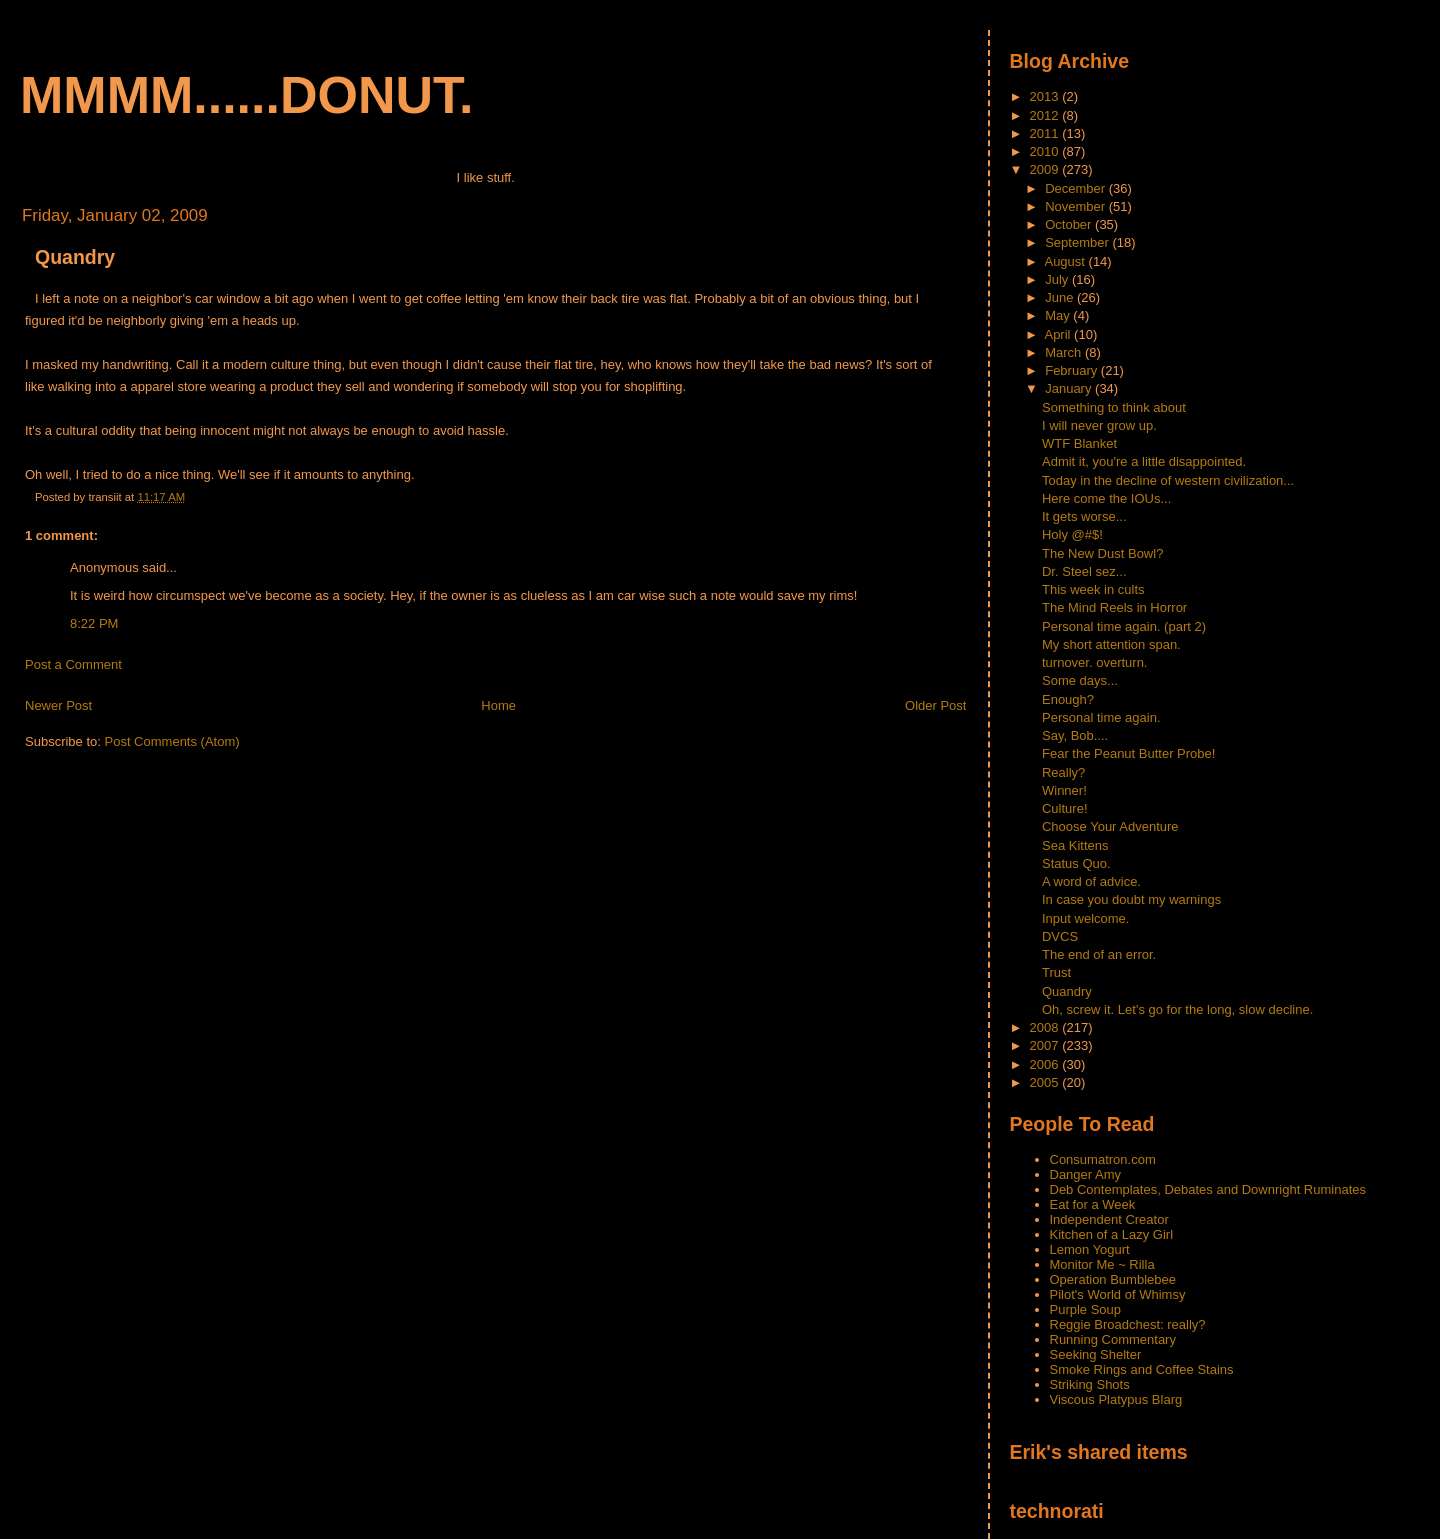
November (1077, 206)
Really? (1063, 772)
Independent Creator (1109, 1219)
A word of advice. (1091, 881)
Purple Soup (1086, 1309)
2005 (1046, 1082)
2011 (1046, 133)
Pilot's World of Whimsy (1118, 1294)
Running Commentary (1113, 1339)
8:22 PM (94, 623)
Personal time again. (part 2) (1124, 626)
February (1073, 370)
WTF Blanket (1079, 443)
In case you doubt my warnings (1131, 899)
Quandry (75, 257)
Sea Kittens (1075, 845)
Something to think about (1114, 407)
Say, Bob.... (1075, 735)
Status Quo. (1076, 863)
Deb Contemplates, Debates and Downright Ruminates (1208, 1189)
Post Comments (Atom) (172, 741)
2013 (1046, 96)
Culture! (1065, 808)
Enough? (1068, 699)
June (1061, 297)
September (1078, 242)
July (1058, 279)
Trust (1056, 972)
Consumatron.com (1103, 1159)
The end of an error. (1099, 954)
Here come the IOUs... (1106, 498)
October (1070, 224)
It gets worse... (1084, 516)
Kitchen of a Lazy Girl (1112, 1234)
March (1065, 352)
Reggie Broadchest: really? (1128, 1324)
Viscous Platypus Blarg (1116, 1399)
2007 (1046, 1045)
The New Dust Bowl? (1102, 553)
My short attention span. (1111, 644)
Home (498, 705)
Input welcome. (1085, 918)
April (1059, 334)
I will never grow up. (1099, 425)
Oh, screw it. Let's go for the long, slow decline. (1177, 1009)
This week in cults (1093, 589)
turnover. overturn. (1095, 662)
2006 (1046, 1064)
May (1059, 315)
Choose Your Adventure (1110, 826)
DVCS (1060, 936)
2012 (1046, 115)
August (1066, 261)
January (1070, 388)
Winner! (1064, 790)
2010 (1046, 151)
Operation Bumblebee (1113, 1279)
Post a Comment (73, 664)
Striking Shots (1090, 1384)
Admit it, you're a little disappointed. (1144, 461)
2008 (1046, 1027)
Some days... (1080, 680)
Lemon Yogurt (1090, 1249)
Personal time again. (1101, 717)
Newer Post (58, 705)
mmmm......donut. (247, 95)
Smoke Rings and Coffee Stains (1142, 1369)
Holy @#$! (1072, 534)
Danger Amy (1086, 1174)
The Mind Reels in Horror (1114, 607)
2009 (1046, 169)
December (1077, 188)
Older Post (935, 705)
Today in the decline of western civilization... (1168, 480)
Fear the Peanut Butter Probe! (1128, 753)
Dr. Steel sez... (1084, 571)
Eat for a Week (1093, 1204)
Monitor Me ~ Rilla (1102, 1264)
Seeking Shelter (1096, 1354)
